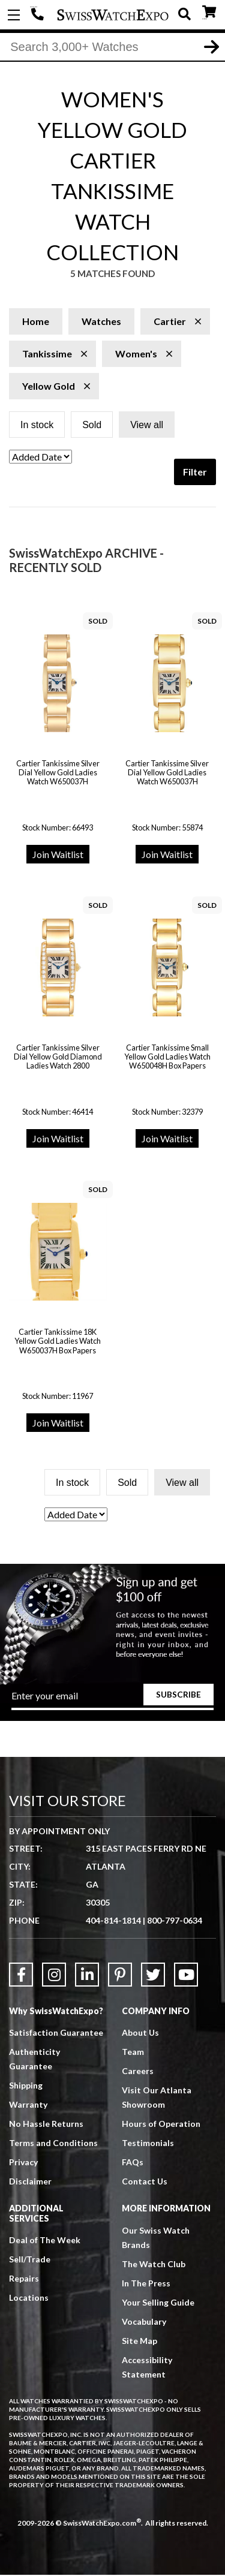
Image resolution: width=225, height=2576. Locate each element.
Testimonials (148, 2144)
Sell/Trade (29, 2260)
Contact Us (144, 2182)
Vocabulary (144, 2322)
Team (133, 2053)
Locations (29, 2299)
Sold (91, 426)
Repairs (24, 2279)
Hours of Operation (161, 2125)
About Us (140, 2034)
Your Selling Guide (158, 2303)
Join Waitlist (57, 855)
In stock (36, 426)
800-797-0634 (174, 1921)
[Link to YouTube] (186, 1976)
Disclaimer (30, 2182)
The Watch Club (153, 2264)
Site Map (139, 2341)
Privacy (23, 2163)
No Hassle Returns (46, 2125)
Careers (138, 2072)
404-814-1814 (39, 15)
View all (146, 426)
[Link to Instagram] (54, 1976)
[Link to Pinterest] (120, 1976)
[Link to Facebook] (21, 1976)
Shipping (26, 2086)
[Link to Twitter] (153, 1976)
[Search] (112, 47)
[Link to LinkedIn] (87, 1976)
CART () (209, 12)
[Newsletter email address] (112, 1701)
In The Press (146, 2284)
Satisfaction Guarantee (56, 2034)
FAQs (132, 2163)
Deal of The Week (44, 2241)
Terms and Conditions (53, 2144)
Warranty (28, 2105)
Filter (195, 473)
